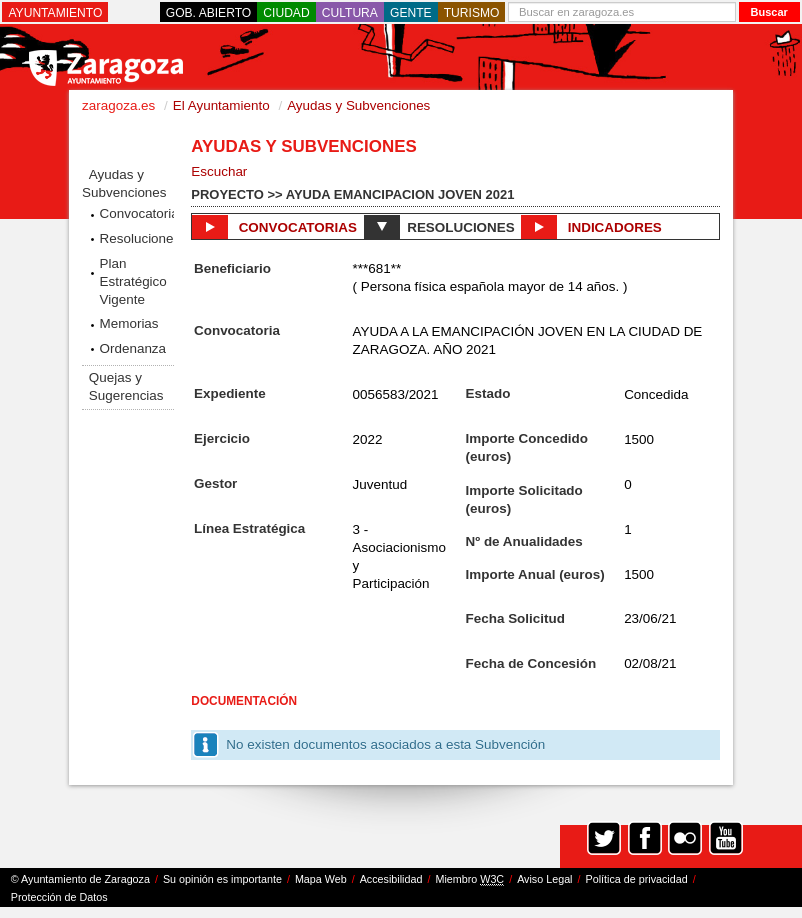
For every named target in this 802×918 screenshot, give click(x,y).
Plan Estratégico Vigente (133, 281)
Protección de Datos (59, 897)
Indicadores (591, 227)
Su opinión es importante (222, 879)
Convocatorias (137, 213)
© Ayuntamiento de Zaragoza (80, 879)
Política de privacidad (637, 879)
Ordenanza (133, 348)
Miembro (469, 879)
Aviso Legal (544, 879)
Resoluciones (137, 238)
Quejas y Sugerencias (126, 386)
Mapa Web (321, 879)
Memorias (129, 323)
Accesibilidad (391, 879)
